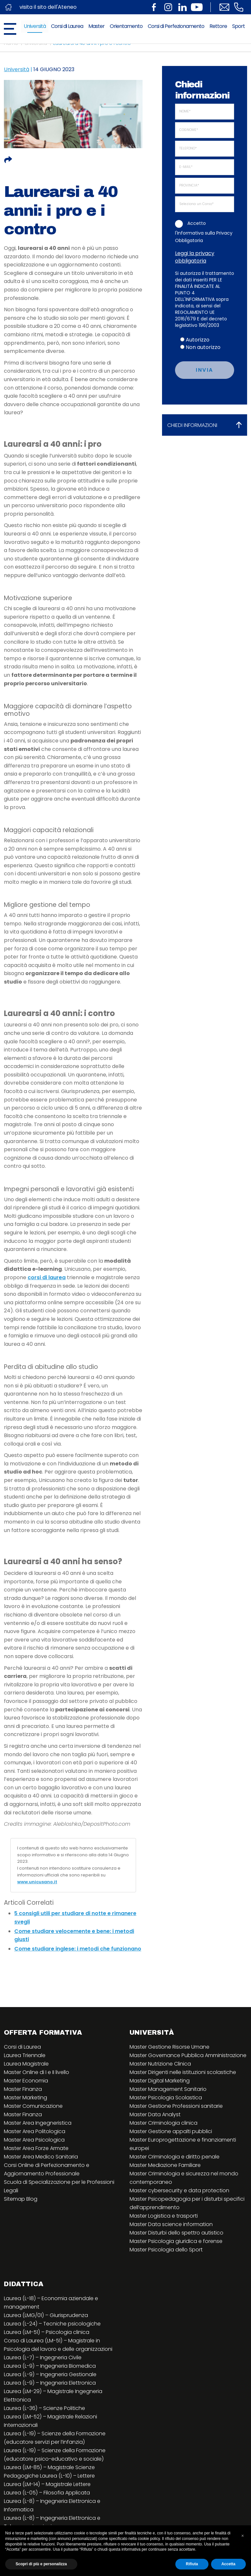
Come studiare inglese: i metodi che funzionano (77, 1948)
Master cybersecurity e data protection (179, 2190)
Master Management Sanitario (168, 2089)
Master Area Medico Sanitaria (41, 2156)
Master (96, 26)
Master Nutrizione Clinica (160, 2063)
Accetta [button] (228, 2564)
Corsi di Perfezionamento (176, 26)
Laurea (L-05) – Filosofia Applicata (47, 2492)
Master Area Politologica (34, 2131)
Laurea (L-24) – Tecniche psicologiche (52, 2323)
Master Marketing (25, 2097)
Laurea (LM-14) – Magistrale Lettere (47, 2484)
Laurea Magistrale (26, 2063)
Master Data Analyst (155, 2114)
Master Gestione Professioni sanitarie (176, 2106)
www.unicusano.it (37, 1882)
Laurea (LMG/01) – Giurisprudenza (46, 2315)
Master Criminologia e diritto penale (175, 2156)
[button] (242, 2536)
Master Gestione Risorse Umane (169, 2047)
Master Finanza (23, 2089)
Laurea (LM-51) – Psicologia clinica (46, 2332)
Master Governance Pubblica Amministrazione (188, 2055)
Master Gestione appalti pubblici (171, 2131)
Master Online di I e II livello (36, 2072)
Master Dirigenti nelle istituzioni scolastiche (183, 2072)
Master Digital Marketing (160, 2080)
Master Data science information (171, 2224)
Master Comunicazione (33, 2106)
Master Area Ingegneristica (37, 2123)
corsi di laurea (47, 1277)
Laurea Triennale (24, 2055)
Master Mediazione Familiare (165, 2165)
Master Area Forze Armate (36, 2148)
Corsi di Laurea (67, 26)
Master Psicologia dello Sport (166, 2249)
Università (35, 26)
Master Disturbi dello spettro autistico (176, 2232)
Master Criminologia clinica (163, 2123)
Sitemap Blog (20, 2199)
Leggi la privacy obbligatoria (194, 257)
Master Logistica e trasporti (164, 2216)
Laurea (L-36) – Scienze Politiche (44, 2408)
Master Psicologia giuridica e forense (176, 2241)
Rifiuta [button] (192, 2564)
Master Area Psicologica (34, 2140)
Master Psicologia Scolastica (166, 2097)
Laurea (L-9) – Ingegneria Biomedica (50, 2366)
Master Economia (26, 2080)
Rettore (218, 26)
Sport (238, 26)
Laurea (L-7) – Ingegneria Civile (43, 2357)
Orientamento (126, 26)
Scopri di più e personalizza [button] (41, 2564)
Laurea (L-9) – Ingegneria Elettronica (50, 2383)
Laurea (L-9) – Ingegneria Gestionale (50, 2374)
